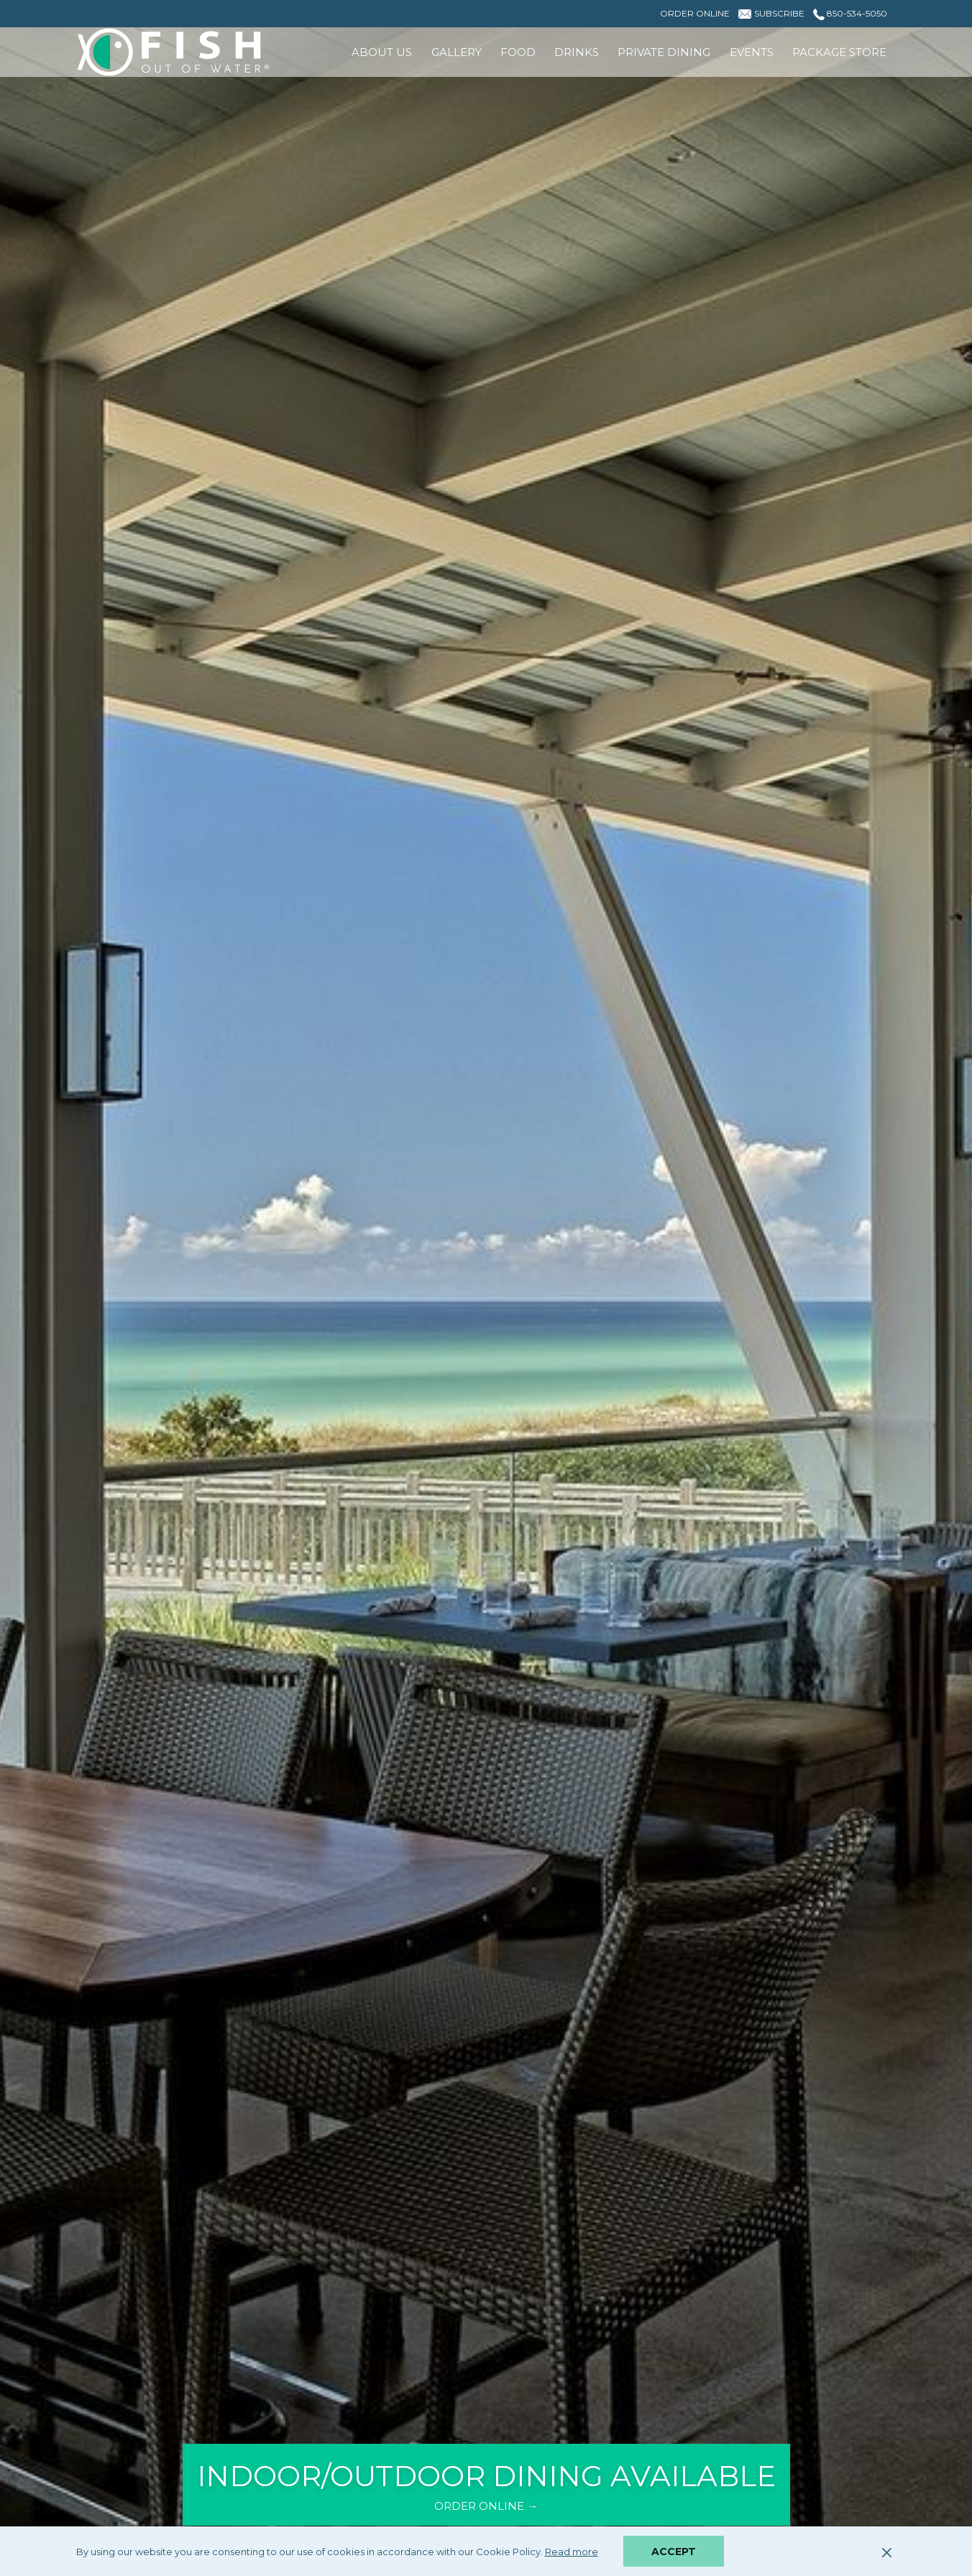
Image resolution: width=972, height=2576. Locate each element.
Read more (572, 2552)
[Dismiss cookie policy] (887, 2551)
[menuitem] (381, 52)
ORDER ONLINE (498, 2506)
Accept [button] (673, 2551)
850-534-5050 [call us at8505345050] (850, 13)
